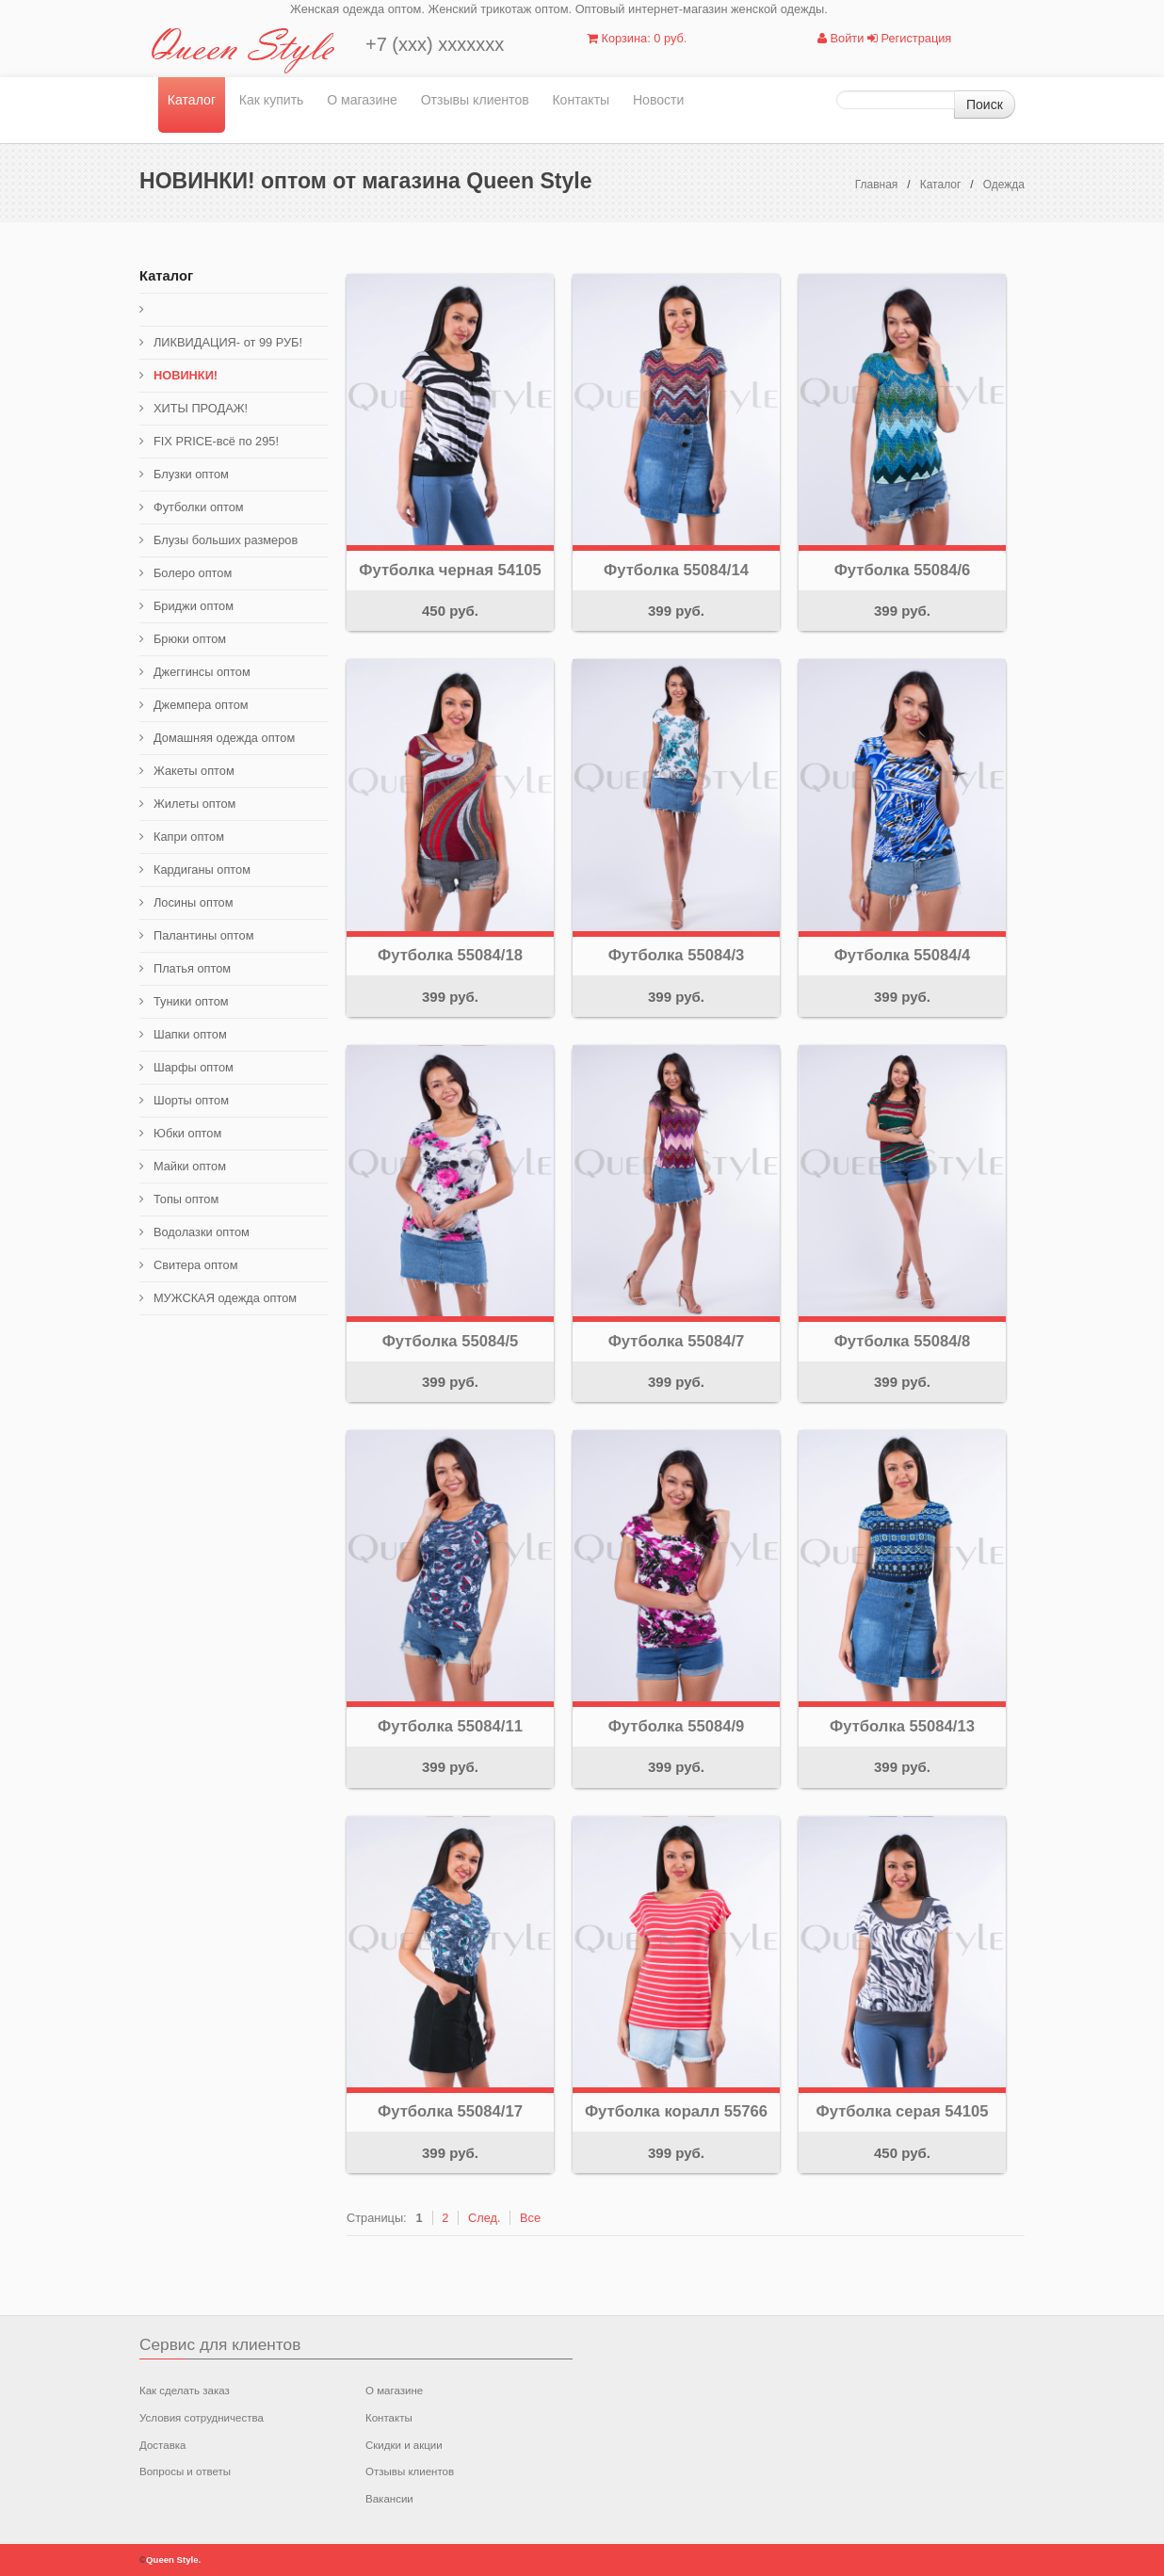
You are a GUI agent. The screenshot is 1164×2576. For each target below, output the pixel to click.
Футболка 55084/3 (676, 955)
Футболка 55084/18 (450, 955)
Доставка (162, 2445)
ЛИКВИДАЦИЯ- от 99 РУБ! (228, 342)
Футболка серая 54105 (902, 2111)
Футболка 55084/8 (902, 1341)
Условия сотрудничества (201, 2417)
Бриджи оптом (194, 606)
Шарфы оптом (194, 1067)
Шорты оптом (191, 1100)
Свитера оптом (196, 1265)
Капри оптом (189, 836)
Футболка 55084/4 (902, 955)
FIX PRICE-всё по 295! (216, 441)
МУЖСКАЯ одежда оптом (225, 1298)
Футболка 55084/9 (676, 1726)
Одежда (1004, 184)
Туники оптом (191, 1001)
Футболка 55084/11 (450, 1726)
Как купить (271, 99)
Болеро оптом (193, 573)
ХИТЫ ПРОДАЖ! (201, 408)
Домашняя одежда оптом (224, 738)
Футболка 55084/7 (676, 1341)
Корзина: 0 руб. (637, 38)
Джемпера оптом (201, 705)
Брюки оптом (190, 639)
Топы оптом (186, 1199)
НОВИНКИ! (186, 375)
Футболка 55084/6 (902, 570)
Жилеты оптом (194, 804)
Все (530, 2218)
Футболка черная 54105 (450, 570)
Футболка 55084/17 (450, 2111)
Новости (659, 99)
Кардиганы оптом (202, 869)
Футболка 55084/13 (902, 1726)
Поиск (984, 104)
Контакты (580, 99)
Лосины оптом (194, 902)
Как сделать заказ (184, 2390)
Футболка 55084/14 (676, 570)
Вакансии (389, 2498)
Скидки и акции (404, 2445)
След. (484, 2218)
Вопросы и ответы (185, 2471)
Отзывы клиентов (475, 99)
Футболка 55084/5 (450, 1341)
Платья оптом (192, 968)
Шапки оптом (190, 1034)
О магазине (362, 99)
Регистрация (909, 38)
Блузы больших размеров (226, 540)
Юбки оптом (187, 1133)
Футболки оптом (199, 507)
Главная (876, 184)
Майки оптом (190, 1166)
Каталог (192, 99)
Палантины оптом (203, 935)
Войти (840, 38)
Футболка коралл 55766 (676, 2111)
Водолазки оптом (202, 1232)
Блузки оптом (191, 474)
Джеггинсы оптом (202, 672)
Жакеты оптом (194, 771)
